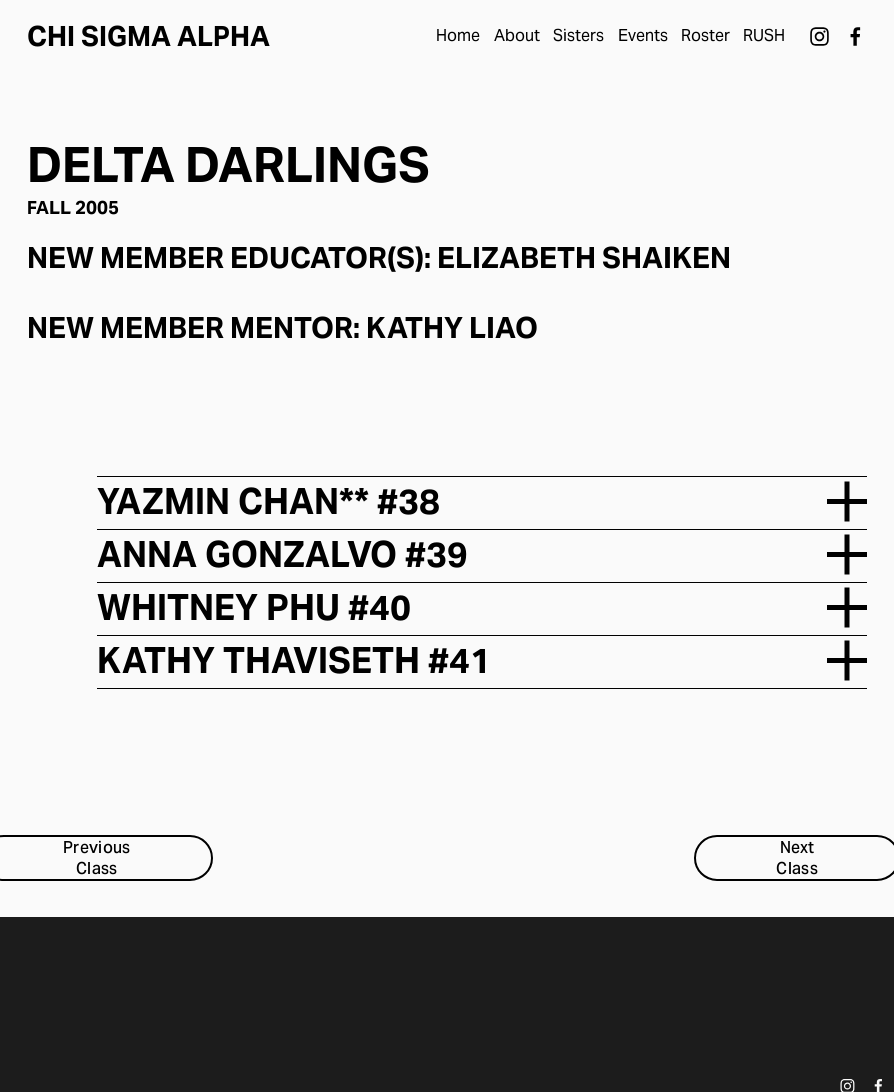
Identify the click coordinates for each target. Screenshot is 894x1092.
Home (458, 35)
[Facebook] (855, 36)
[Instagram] (819, 36)
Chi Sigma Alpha (148, 36)
